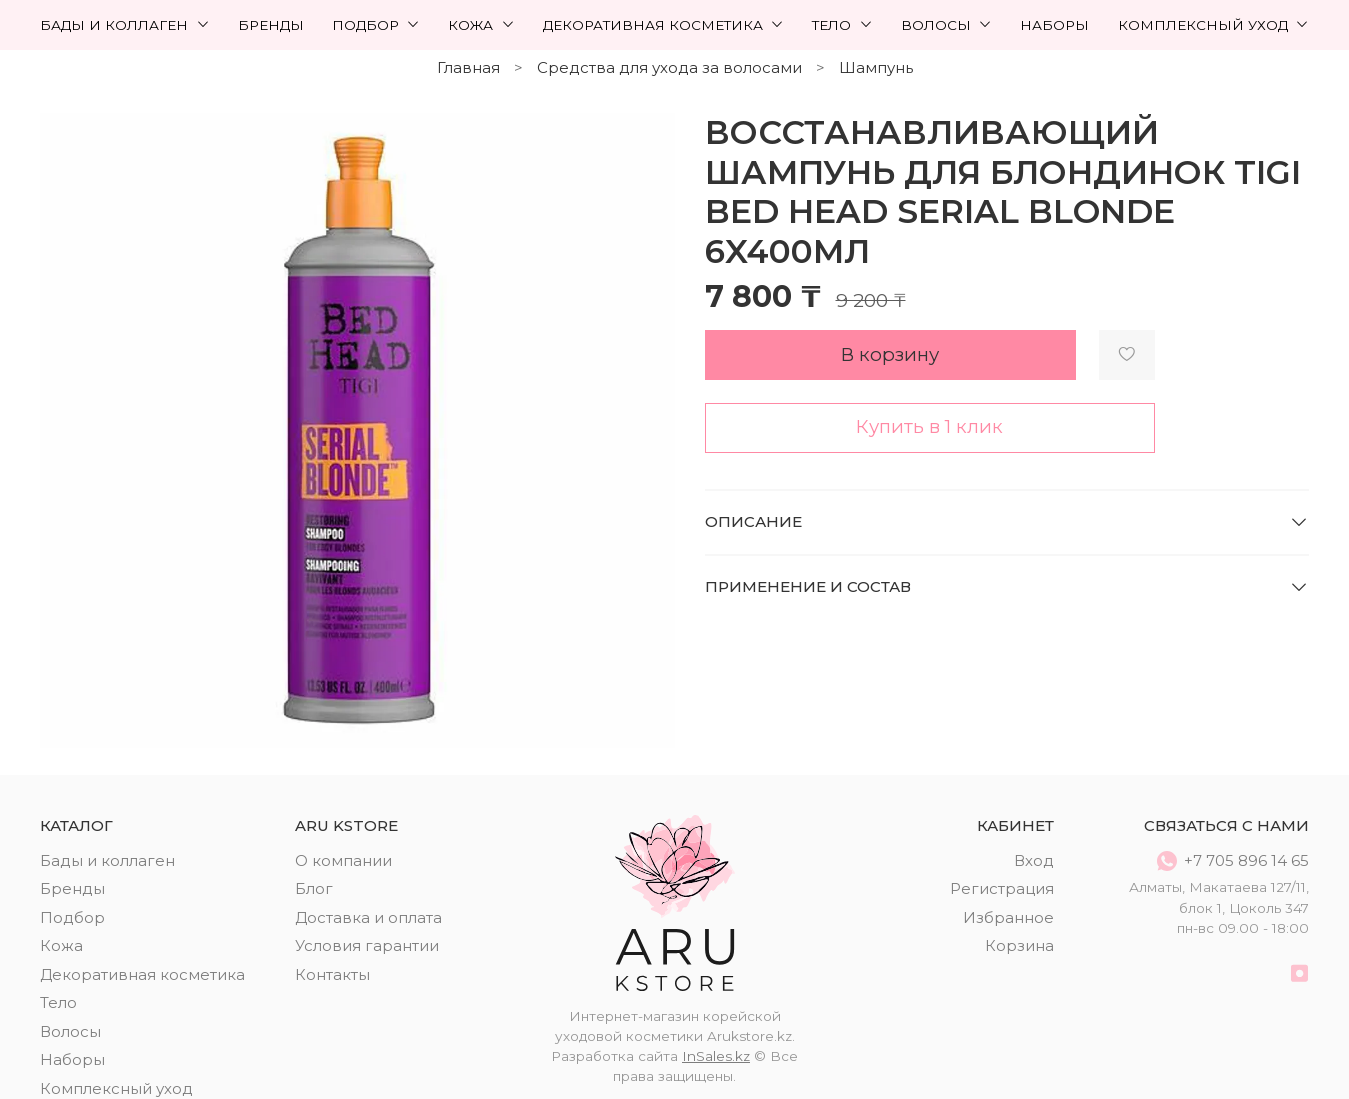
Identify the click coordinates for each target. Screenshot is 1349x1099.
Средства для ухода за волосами (669, 67)
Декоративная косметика (664, 25)
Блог (314, 888)
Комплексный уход (1214, 25)
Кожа (481, 25)
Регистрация (1002, 888)
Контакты (332, 974)
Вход (1034, 860)
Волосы (947, 25)
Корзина (1019, 945)
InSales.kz (716, 1056)
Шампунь (876, 67)
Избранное (1008, 917)
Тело (842, 25)
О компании (343, 860)
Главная (468, 67)
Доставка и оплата (368, 917)
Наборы (1054, 25)
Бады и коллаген (125, 25)
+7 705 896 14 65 (1233, 861)
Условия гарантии (367, 945)
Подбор (376, 25)
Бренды (271, 25)
